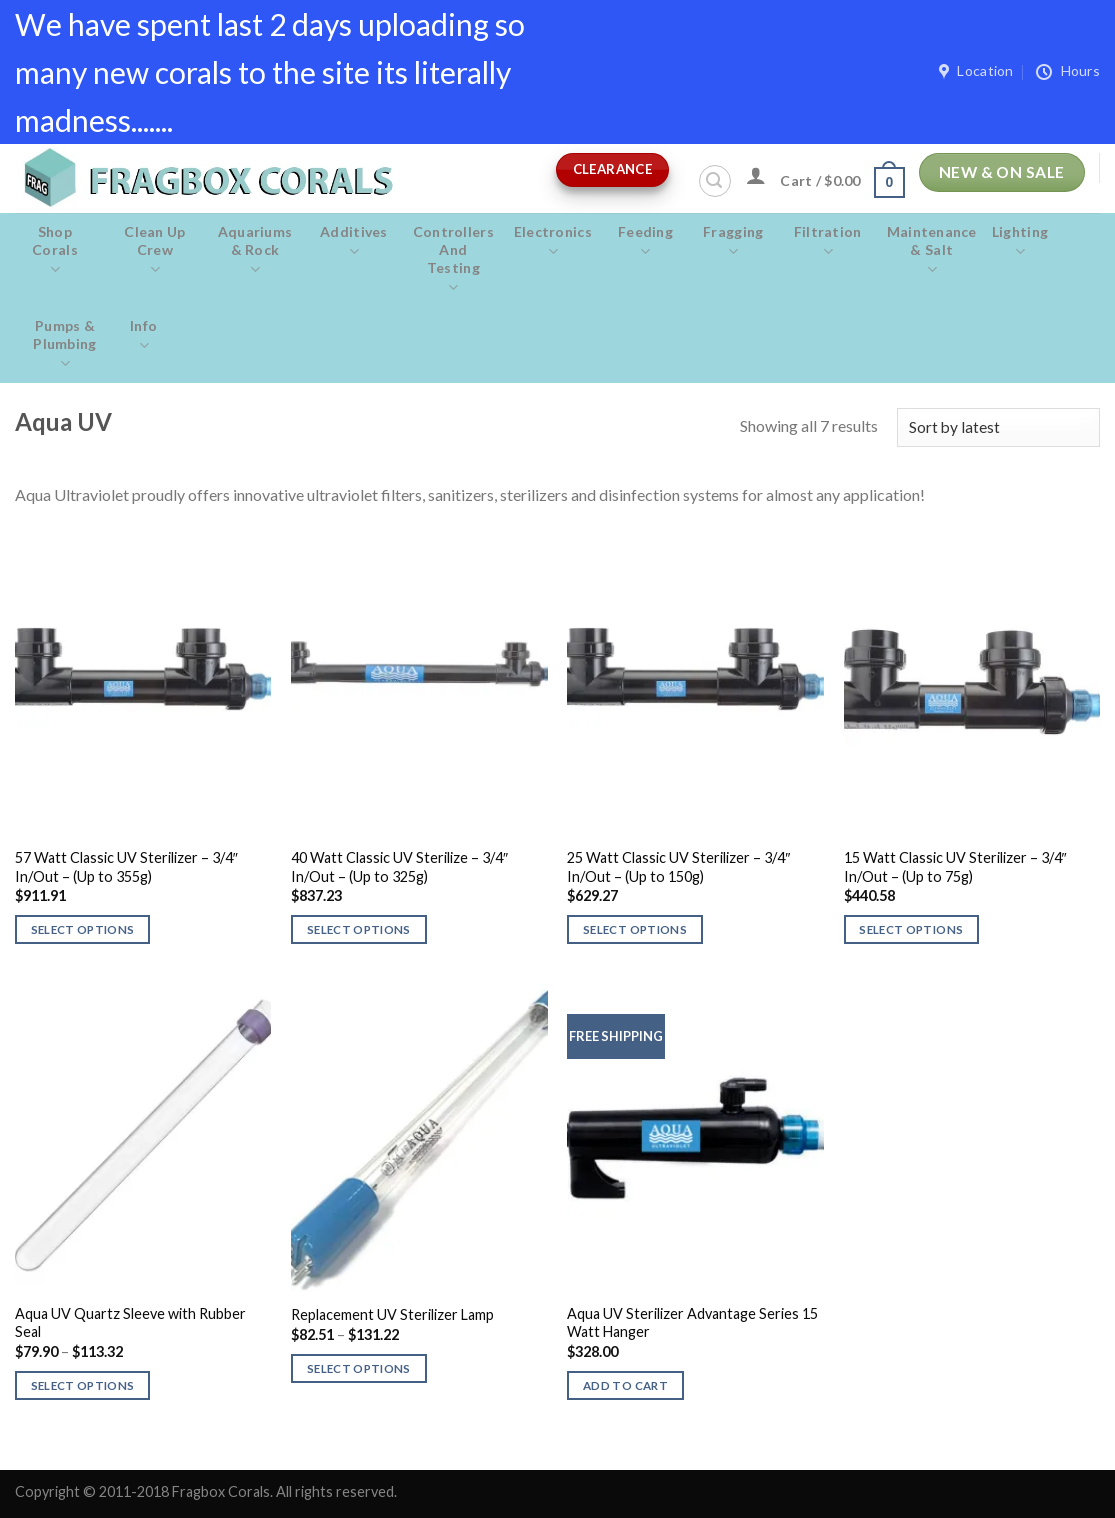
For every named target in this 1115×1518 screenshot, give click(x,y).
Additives (354, 242)
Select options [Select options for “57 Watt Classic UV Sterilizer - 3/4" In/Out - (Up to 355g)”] (83, 929)
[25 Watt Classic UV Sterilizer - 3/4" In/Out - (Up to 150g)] (695, 682)
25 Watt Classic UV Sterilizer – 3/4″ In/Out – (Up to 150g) (678, 867)
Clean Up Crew (155, 251)
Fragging (733, 242)
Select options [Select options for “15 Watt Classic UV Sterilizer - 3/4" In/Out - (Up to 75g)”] (911, 929)
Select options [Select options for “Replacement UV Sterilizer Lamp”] (359, 1368)
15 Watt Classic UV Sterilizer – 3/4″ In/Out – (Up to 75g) (955, 867)
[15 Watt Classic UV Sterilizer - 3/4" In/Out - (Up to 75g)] (972, 682)
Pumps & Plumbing (65, 345)
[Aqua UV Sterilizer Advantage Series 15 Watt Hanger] (695, 1138)
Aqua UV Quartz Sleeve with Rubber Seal (130, 1323)
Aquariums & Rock (255, 251)
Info (143, 336)
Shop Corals (55, 251)
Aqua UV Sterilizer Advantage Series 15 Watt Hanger (692, 1323)
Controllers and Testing (453, 260)
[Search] (715, 181)
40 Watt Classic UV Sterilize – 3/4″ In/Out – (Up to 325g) (399, 867)
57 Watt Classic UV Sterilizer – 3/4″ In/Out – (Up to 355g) (126, 867)
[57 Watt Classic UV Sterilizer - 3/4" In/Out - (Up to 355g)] (143, 682)
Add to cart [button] (625, 1385)
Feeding (645, 242)
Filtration (828, 242)
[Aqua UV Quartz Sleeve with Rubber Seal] (143, 1138)
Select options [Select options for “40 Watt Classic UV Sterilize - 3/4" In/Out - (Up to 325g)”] (359, 929)
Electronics (553, 242)
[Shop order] (998, 427)
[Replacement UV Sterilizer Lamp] (419, 1138)
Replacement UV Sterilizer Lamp (392, 1314)
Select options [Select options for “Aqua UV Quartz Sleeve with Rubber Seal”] (83, 1385)
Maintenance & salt (932, 251)
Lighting (1020, 242)
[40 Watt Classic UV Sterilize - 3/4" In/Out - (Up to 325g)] (419, 682)
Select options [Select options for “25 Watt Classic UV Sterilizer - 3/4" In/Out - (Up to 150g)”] (635, 929)
